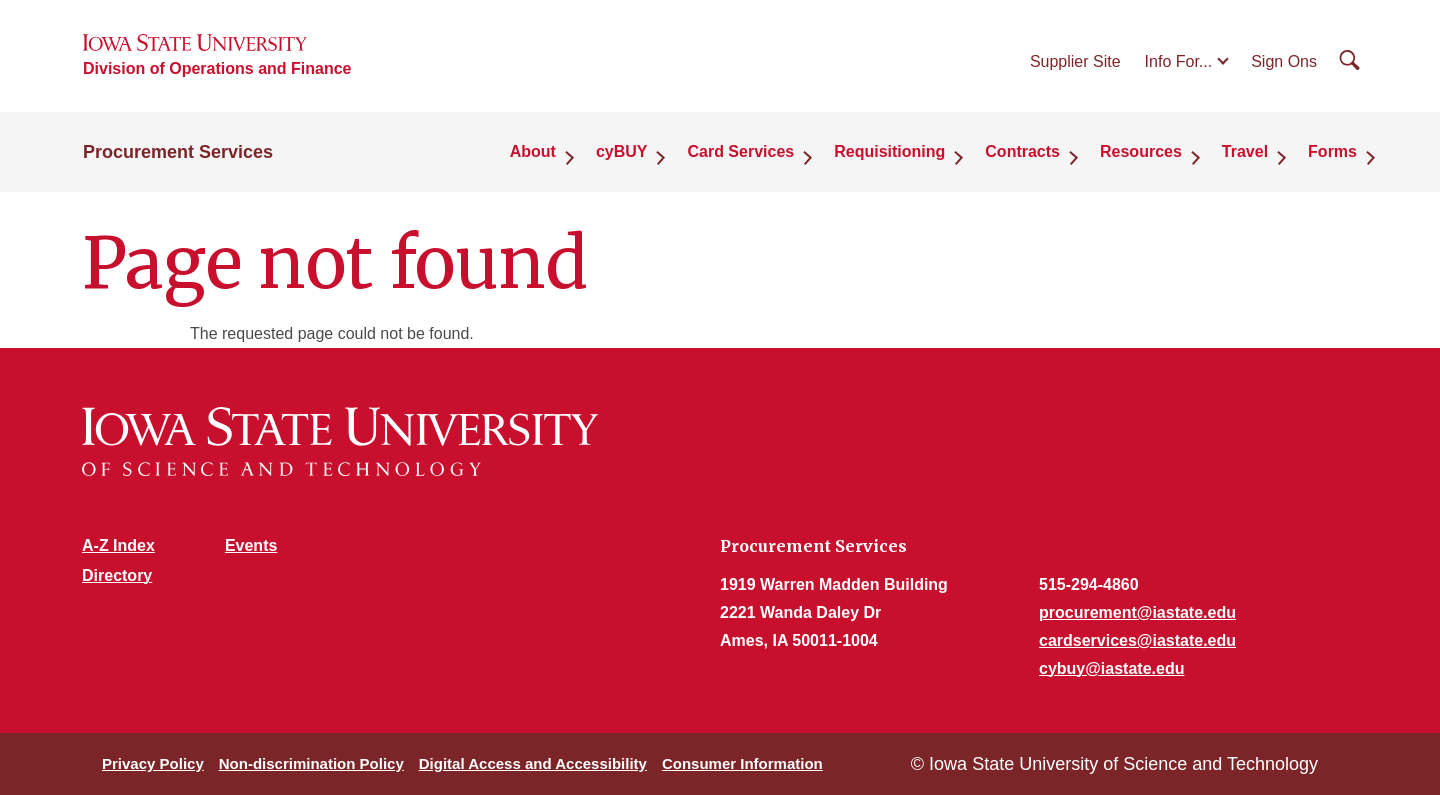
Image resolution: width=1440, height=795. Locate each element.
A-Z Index (118, 545)
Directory (117, 575)
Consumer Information (742, 763)
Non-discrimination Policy (311, 763)
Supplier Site (1075, 61)
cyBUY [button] (622, 151)
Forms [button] (1332, 151)
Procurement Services (178, 152)
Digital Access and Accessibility (533, 763)
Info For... (1179, 61)
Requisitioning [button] (889, 151)
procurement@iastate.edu (1137, 612)
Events (251, 545)
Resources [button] (1141, 151)
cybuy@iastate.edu (1111, 668)
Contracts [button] (1022, 151)
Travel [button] (1245, 151)
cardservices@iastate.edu (1137, 640)
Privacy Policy (153, 763)
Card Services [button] (740, 151)
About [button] (533, 151)
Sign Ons (1284, 61)
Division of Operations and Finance (217, 68)
